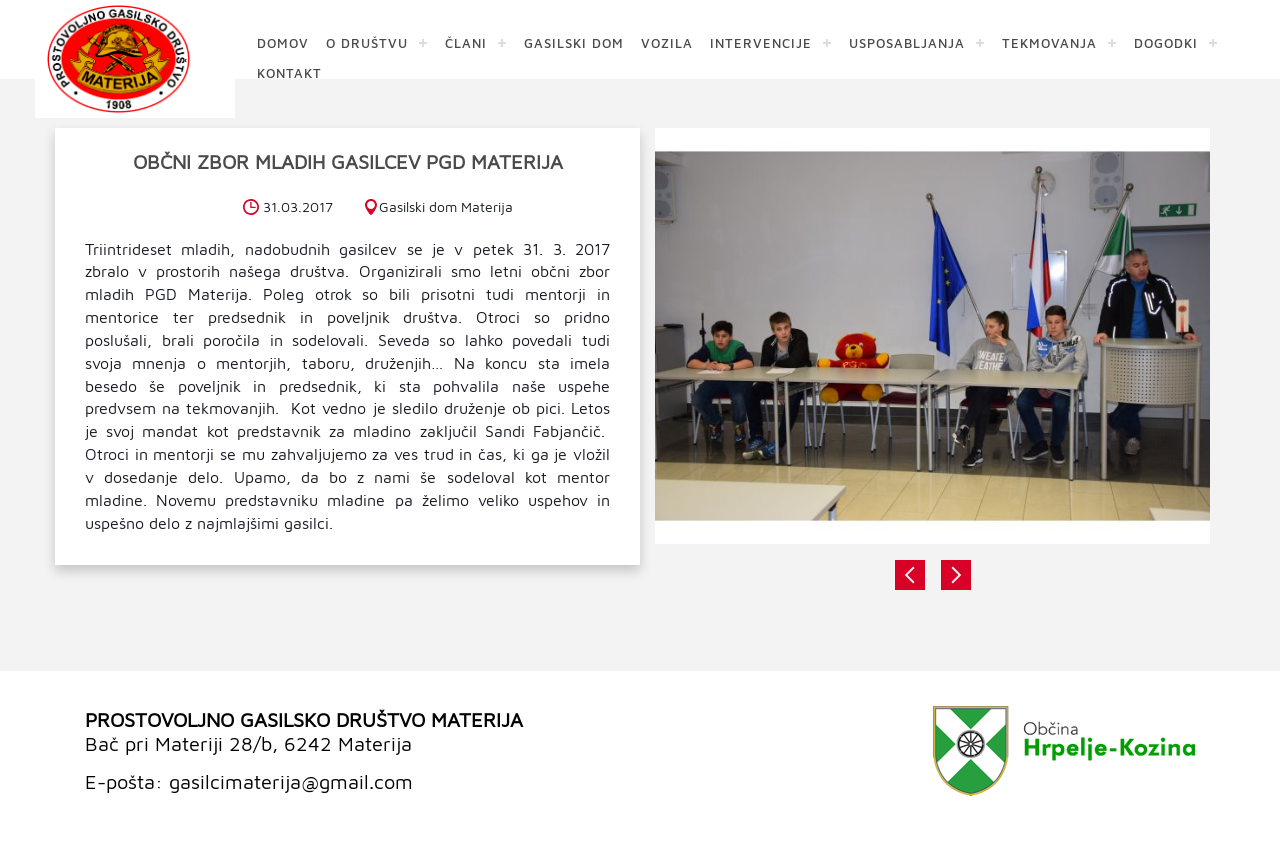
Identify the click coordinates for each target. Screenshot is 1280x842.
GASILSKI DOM (574, 42)
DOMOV (283, 42)
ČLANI (466, 42)
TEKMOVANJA (1049, 42)
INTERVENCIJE (761, 42)
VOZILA (667, 42)
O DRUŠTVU (367, 42)
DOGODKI (1166, 42)
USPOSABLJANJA (907, 42)
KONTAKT (289, 72)
